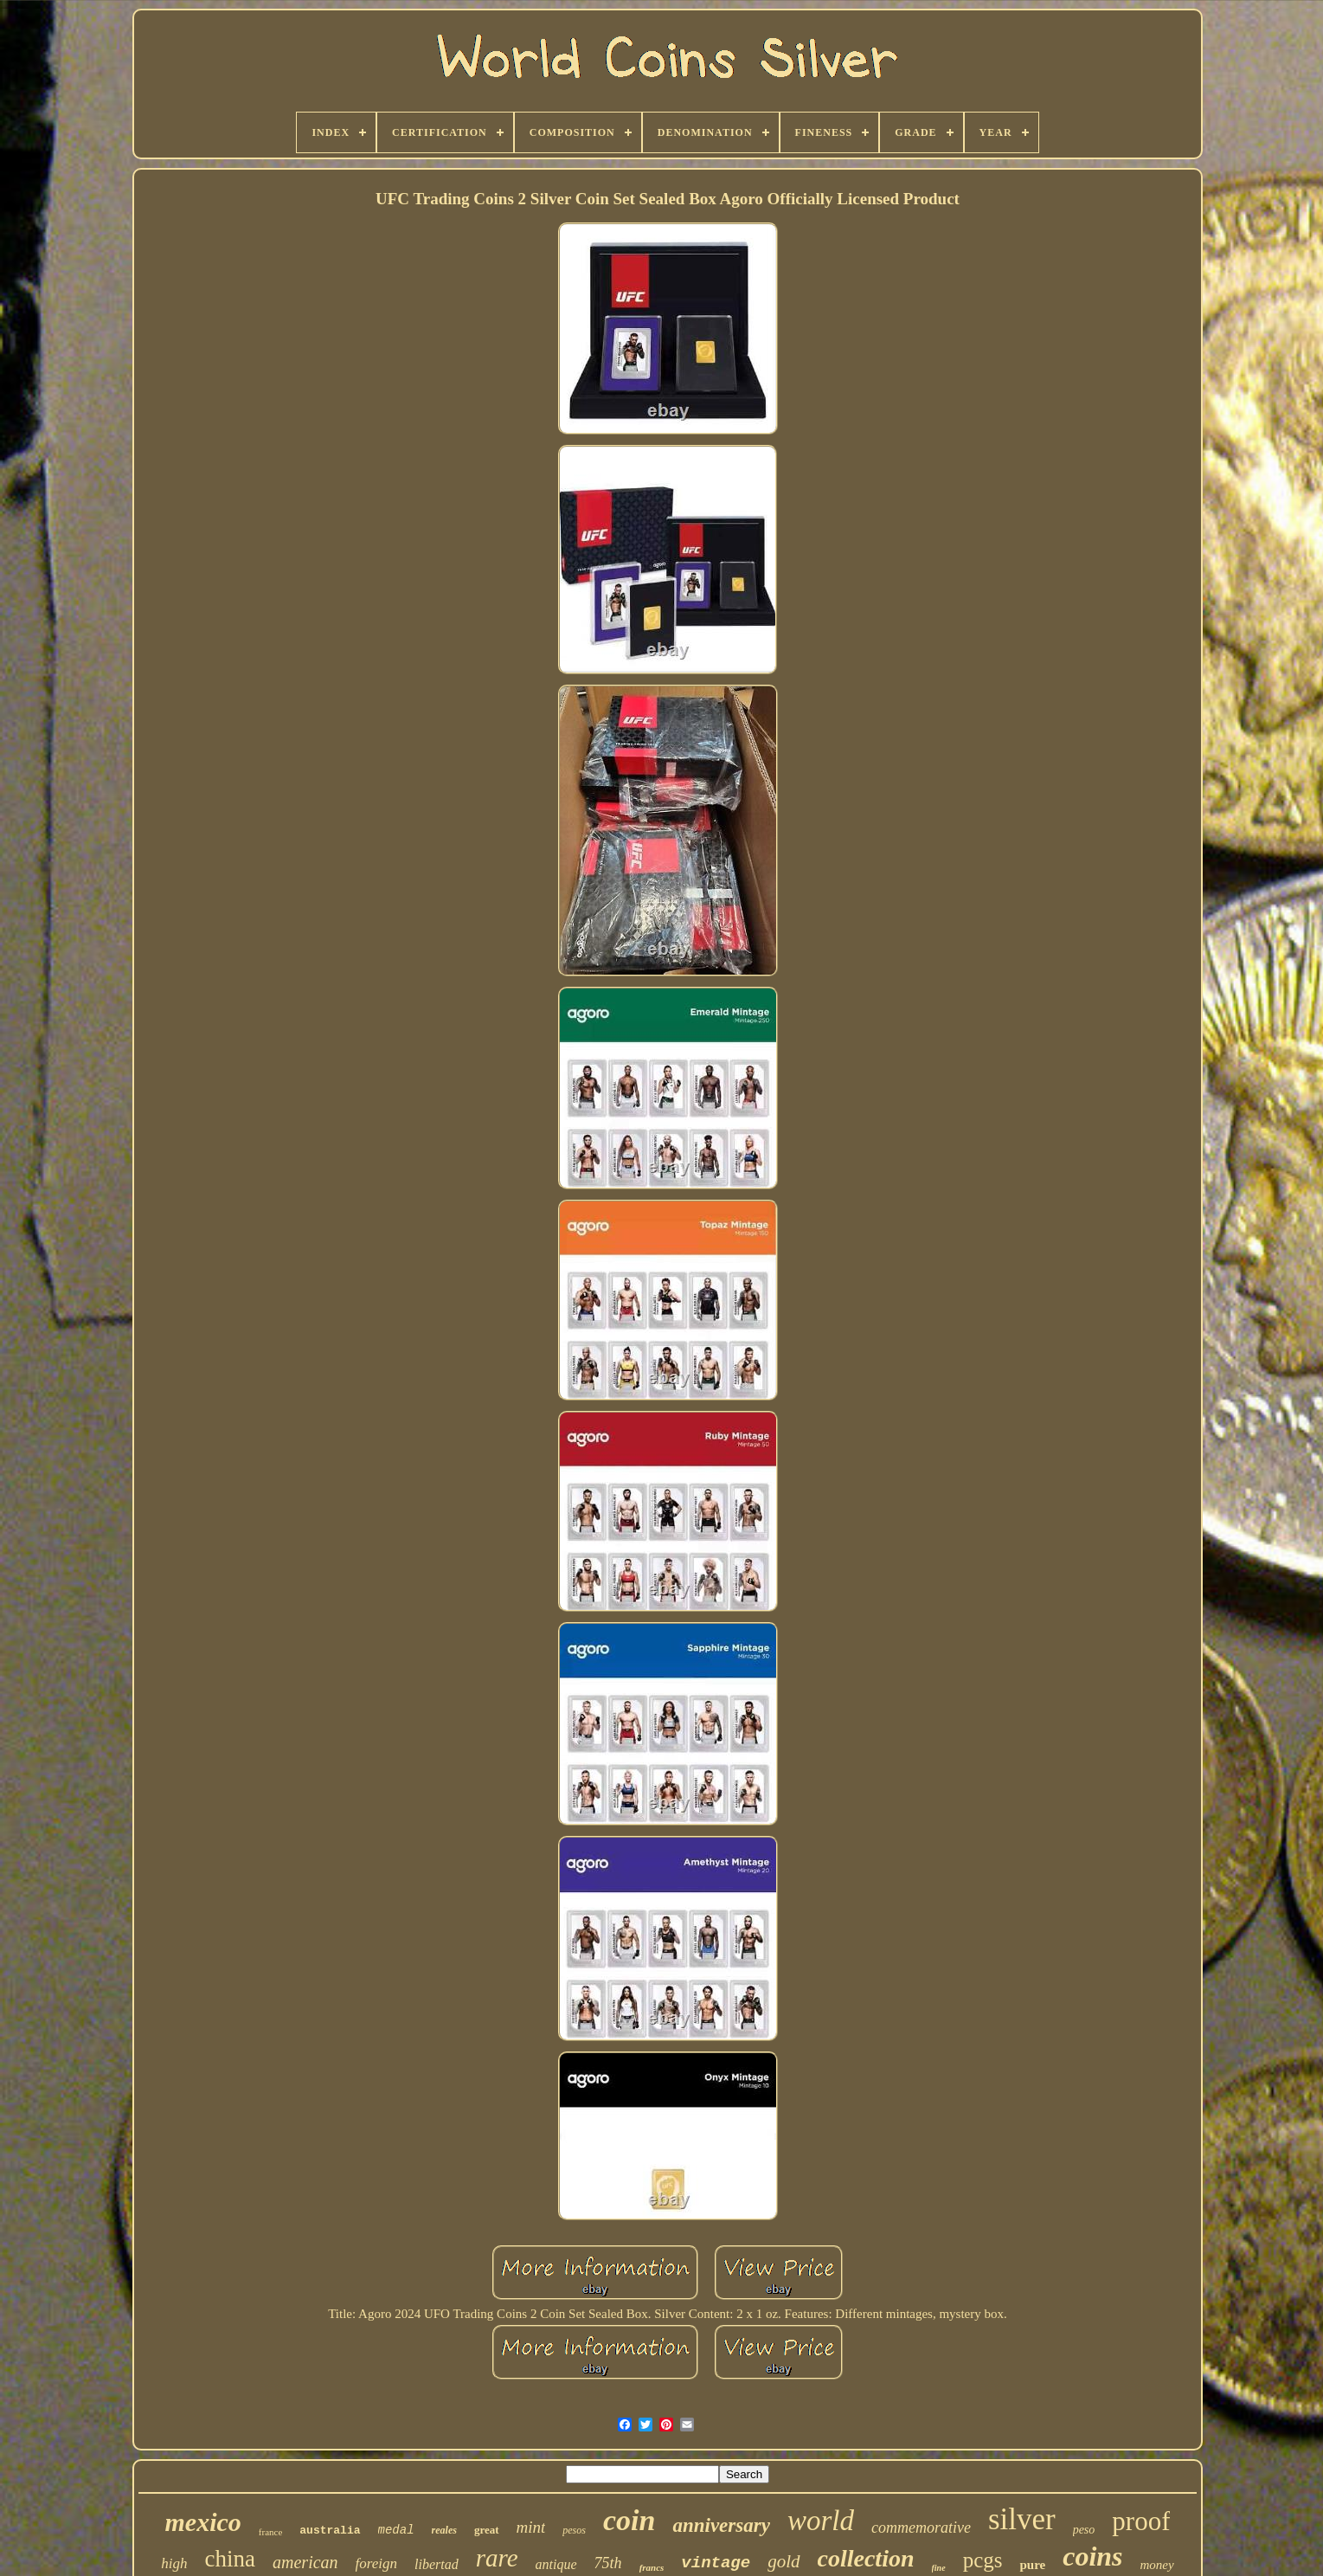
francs (652, 2567)
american (305, 2562)
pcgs (983, 2560)
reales (444, 2530)
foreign (376, 2563)
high (174, 2563)
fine (939, 2568)
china (230, 2559)
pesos (574, 2530)
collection (866, 2558)
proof (1141, 2521)
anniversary (720, 2525)
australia (329, 2530)
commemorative (921, 2527)
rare (497, 2558)
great (486, 2529)
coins (1092, 2556)
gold (783, 2561)
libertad (436, 2564)
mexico (203, 2522)
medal (396, 2530)
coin (629, 2520)
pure (1032, 2565)
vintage (715, 2563)
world (820, 2520)
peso (1084, 2529)
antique (556, 2564)
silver (1022, 2519)
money (1157, 2565)
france (270, 2532)
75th (608, 2563)
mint (531, 2527)
